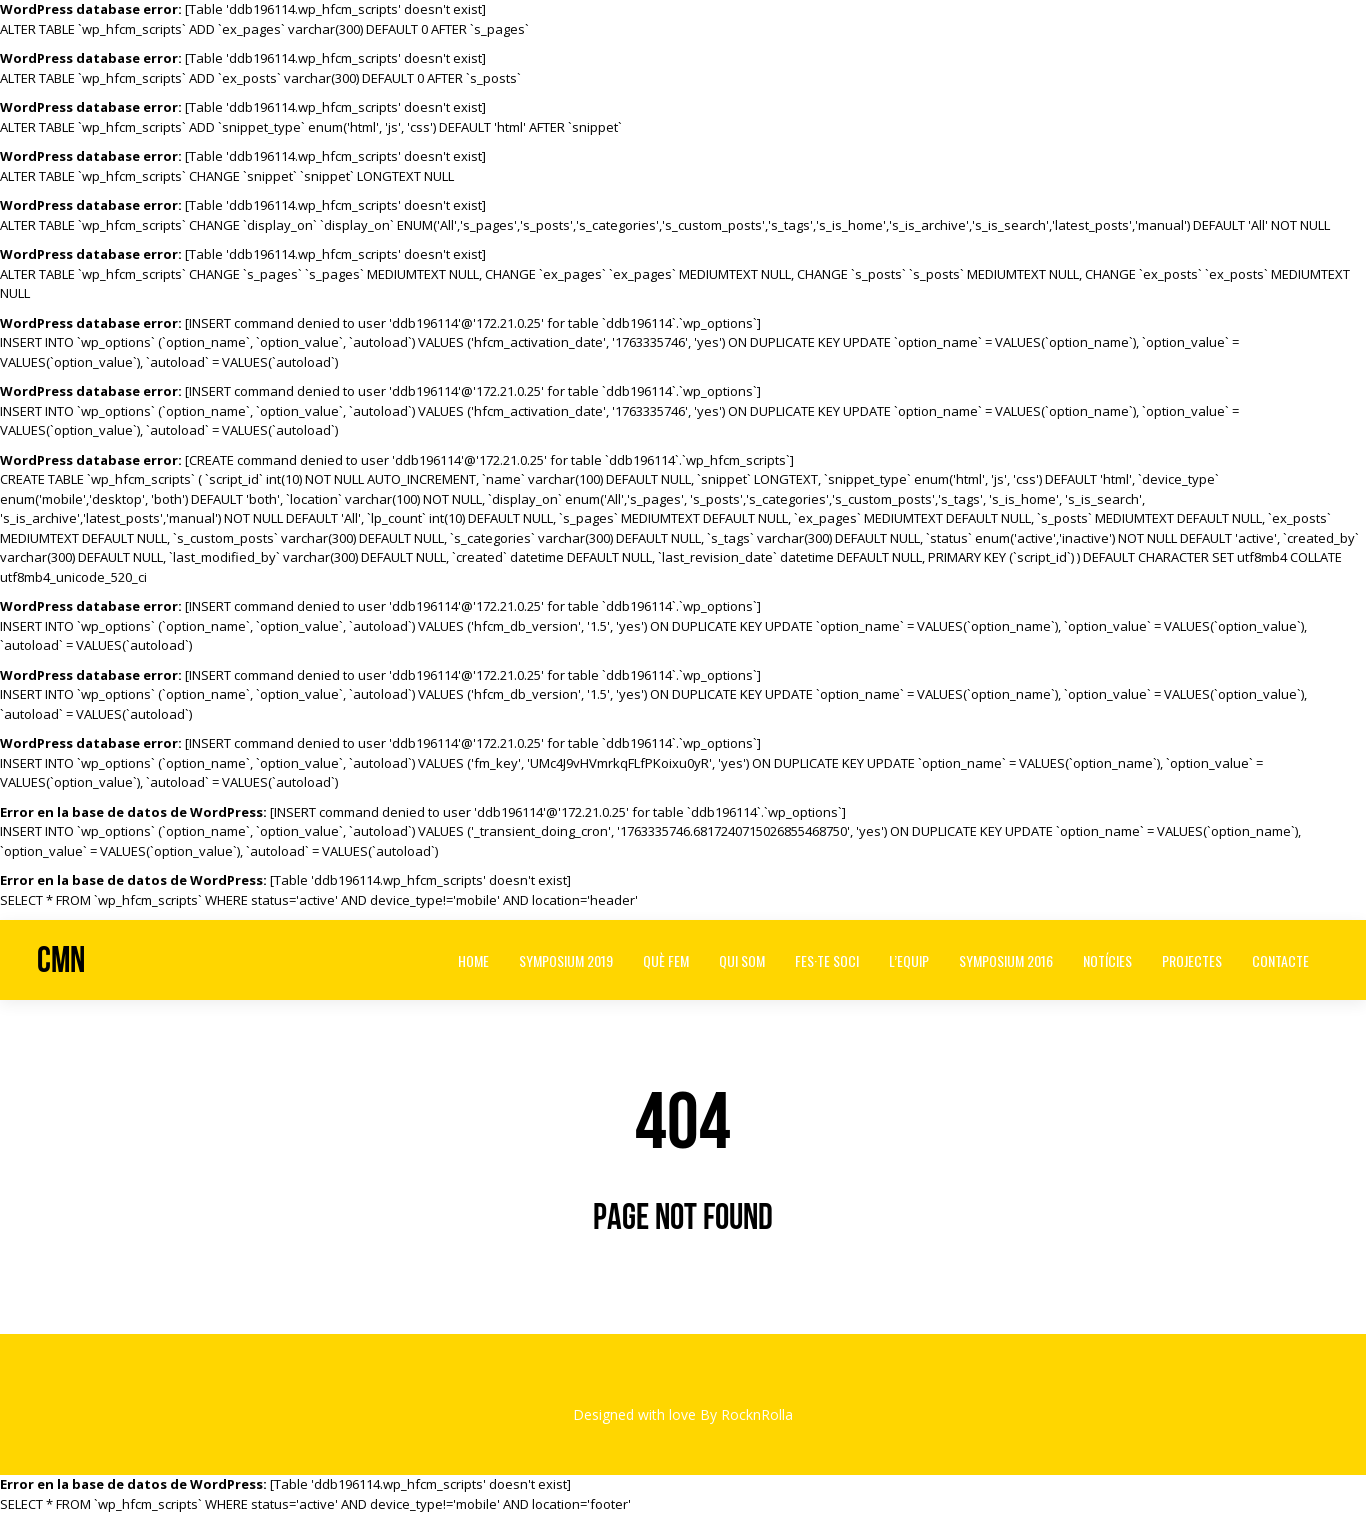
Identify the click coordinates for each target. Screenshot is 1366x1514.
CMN (61, 959)
